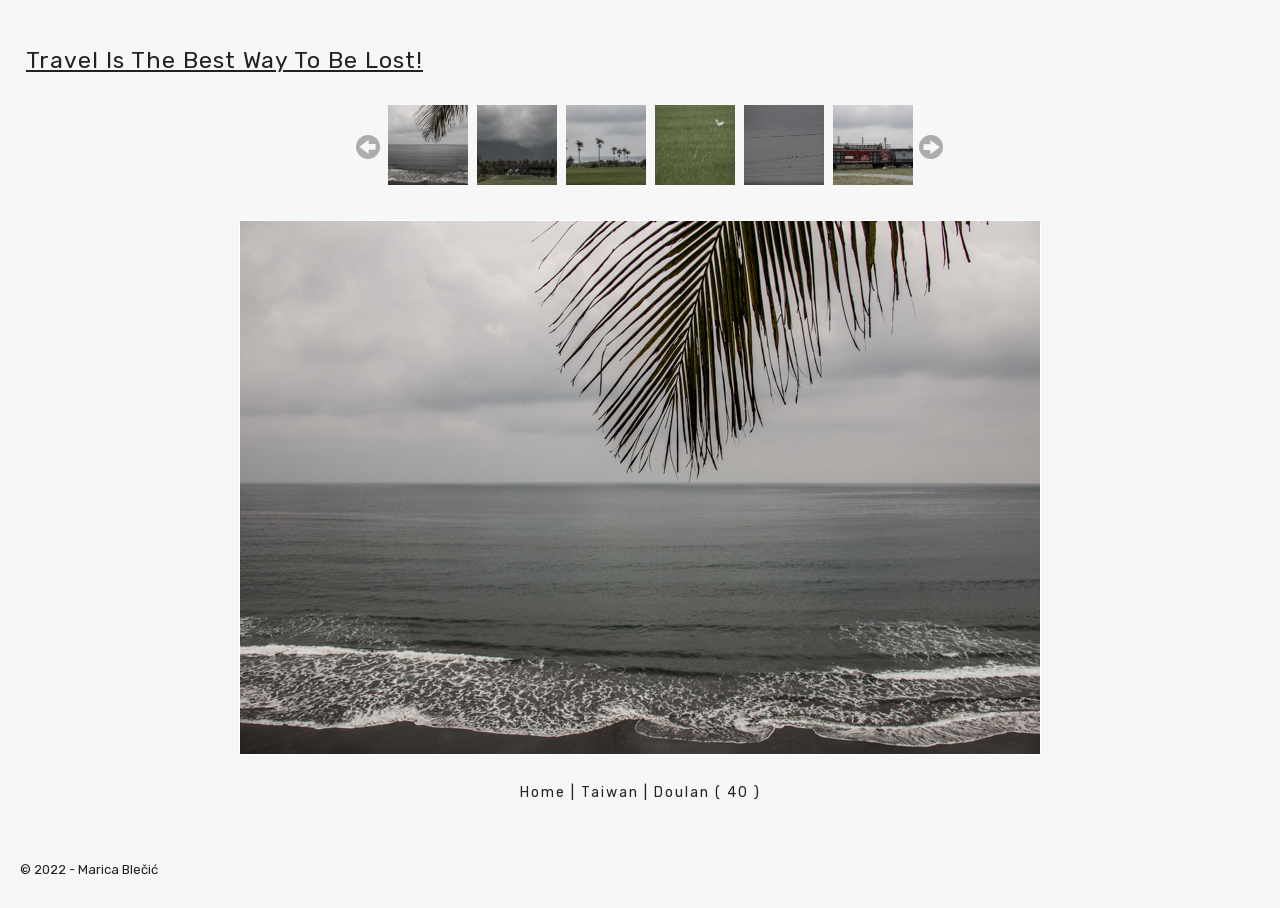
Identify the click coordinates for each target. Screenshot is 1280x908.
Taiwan (610, 792)
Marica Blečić (118, 869)
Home (543, 792)
